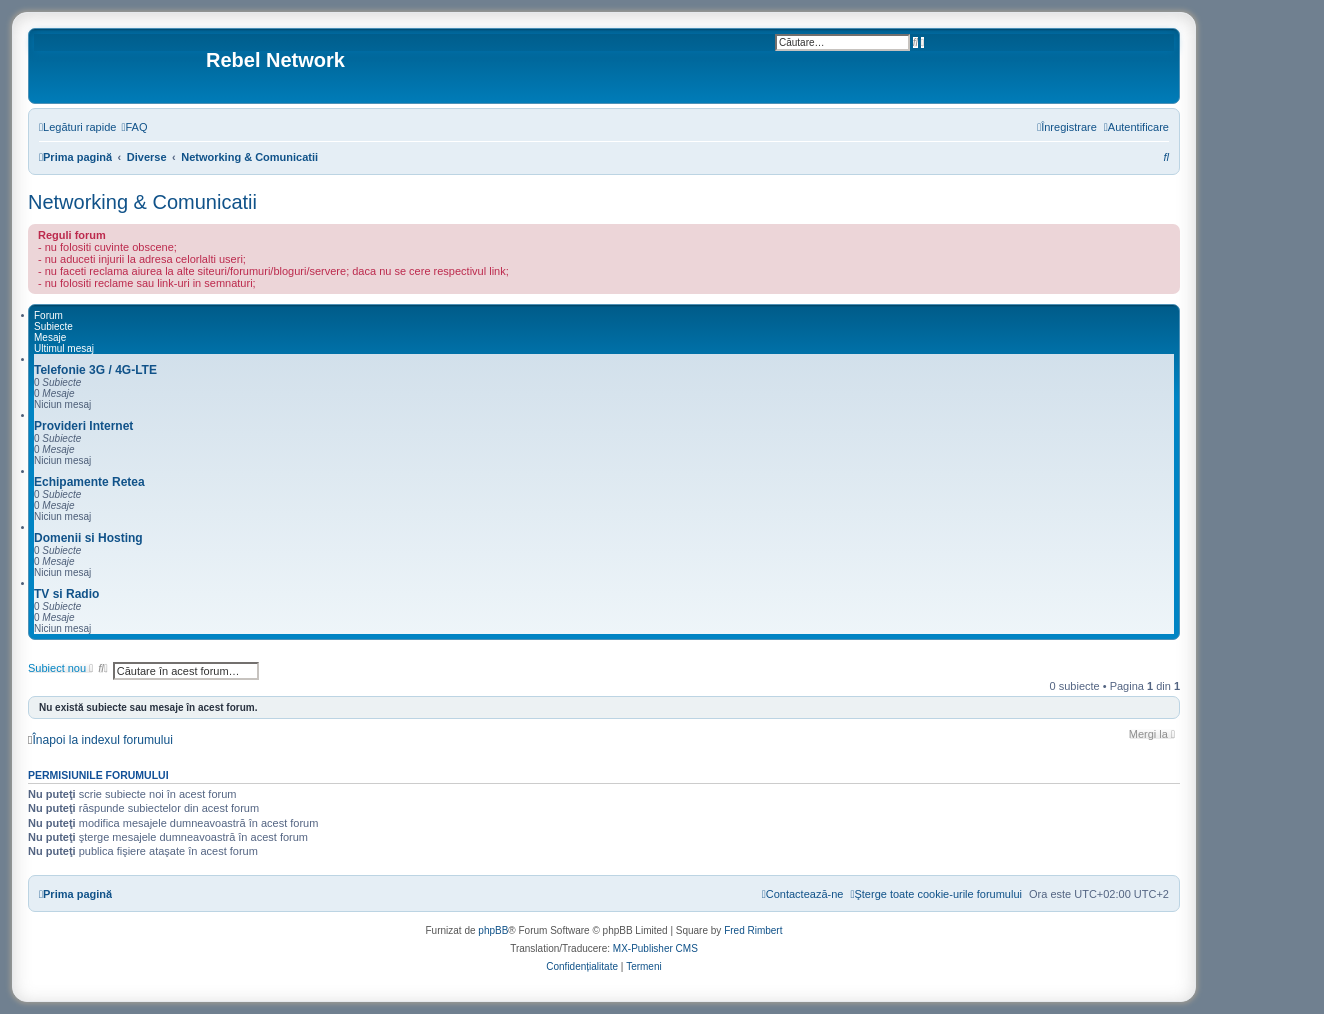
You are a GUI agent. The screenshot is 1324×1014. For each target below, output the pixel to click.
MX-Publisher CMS (655, 948)
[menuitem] (134, 127)
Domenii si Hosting (88, 538)
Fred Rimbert (753, 930)
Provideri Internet (83, 426)
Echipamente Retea (89, 482)
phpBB (493, 930)
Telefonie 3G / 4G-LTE (95, 370)
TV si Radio (66, 594)
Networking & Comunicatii (142, 202)
